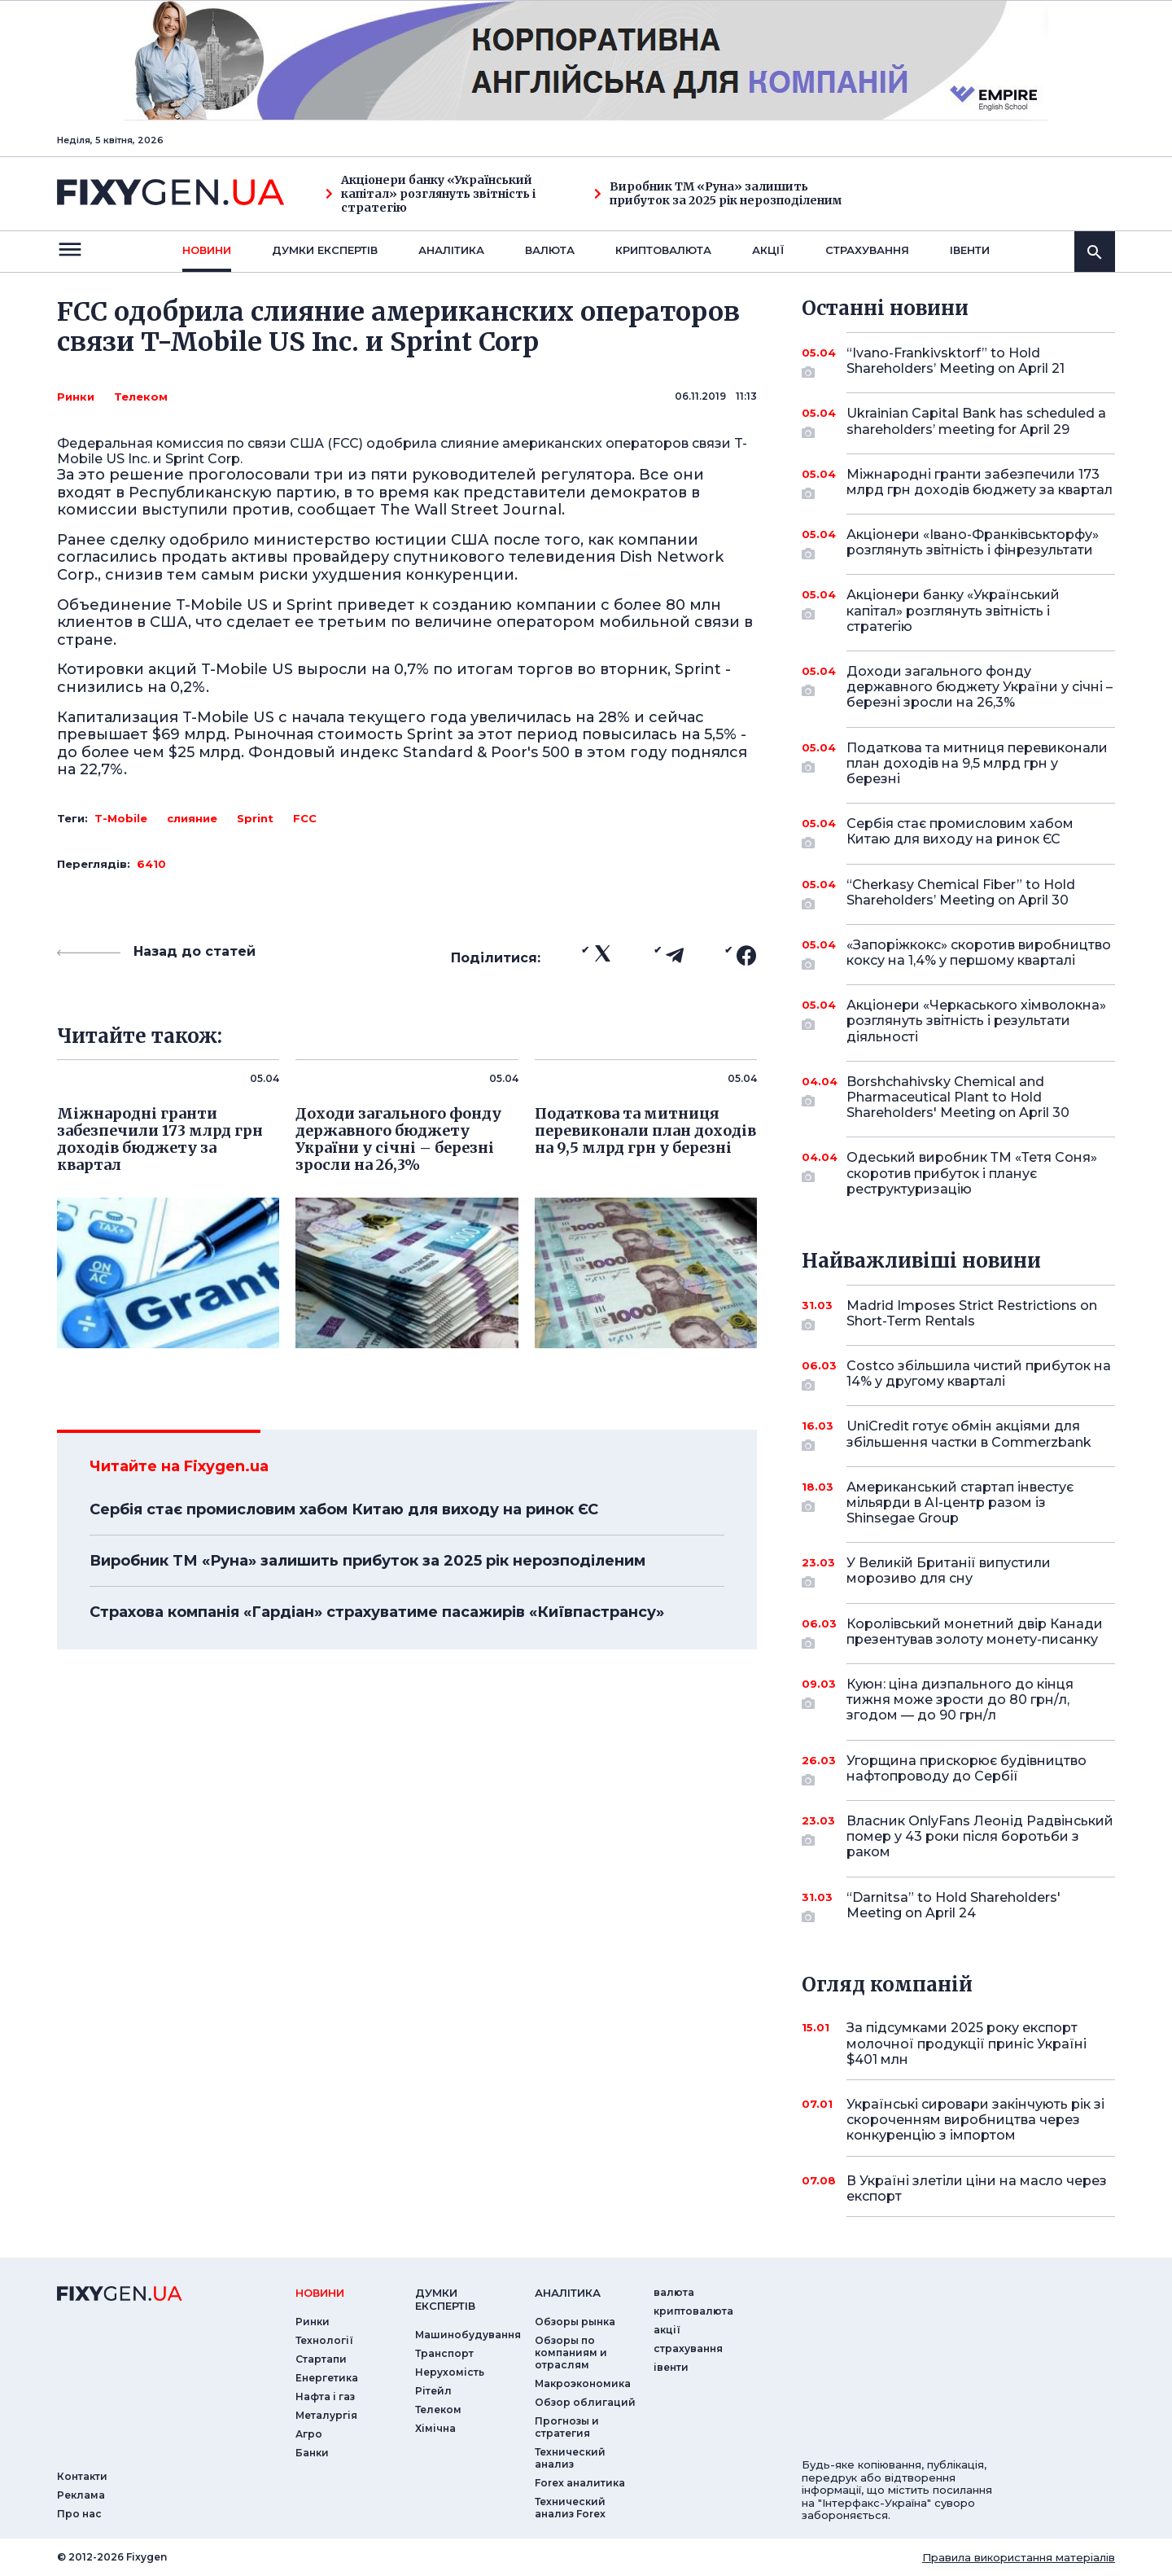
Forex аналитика (580, 2483)
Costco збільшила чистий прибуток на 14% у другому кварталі (978, 1374)
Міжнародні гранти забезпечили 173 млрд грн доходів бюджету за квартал (979, 483)
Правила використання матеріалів (1018, 2557)
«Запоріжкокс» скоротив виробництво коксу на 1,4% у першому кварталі (978, 953)
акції (768, 249)
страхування (867, 249)
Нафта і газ (325, 2396)
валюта (550, 249)
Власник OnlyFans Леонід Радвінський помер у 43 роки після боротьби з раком (979, 1836)
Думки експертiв (325, 249)
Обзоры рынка (575, 2321)
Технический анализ (570, 2458)
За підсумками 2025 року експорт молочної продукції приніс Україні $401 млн (966, 2043)
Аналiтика (451, 249)
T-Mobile (120, 818)
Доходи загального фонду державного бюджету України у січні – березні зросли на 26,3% (979, 687)
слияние (192, 818)
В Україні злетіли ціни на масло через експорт (976, 2188)
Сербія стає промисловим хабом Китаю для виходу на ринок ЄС (344, 1509)
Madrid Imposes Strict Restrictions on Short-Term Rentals (971, 1314)
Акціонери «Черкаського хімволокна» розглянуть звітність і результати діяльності (976, 1020)
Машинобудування (468, 2334)
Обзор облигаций (585, 2402)
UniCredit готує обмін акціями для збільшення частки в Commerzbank (968, 1435)
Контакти (82, 2476)
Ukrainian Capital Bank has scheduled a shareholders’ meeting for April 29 (976, 422)
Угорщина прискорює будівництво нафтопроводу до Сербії (966, 1769)
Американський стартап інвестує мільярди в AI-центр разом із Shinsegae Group (960, 1502)
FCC (305, 818)
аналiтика (568, 2292)
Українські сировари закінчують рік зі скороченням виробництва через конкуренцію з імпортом (975, 2119)
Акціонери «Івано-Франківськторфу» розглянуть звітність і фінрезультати (972, 543)
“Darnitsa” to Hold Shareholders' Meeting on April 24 (958, 1906)
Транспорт (444, 2353)
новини (206, 249)
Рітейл (433, 2391)
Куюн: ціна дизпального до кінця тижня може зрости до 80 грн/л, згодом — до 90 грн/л (960, 1699)
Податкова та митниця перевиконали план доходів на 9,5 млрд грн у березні (977, 763)
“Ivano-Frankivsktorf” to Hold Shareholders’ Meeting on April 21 (958, 362)
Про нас (79, 2514)
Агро (308, 2434)
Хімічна (435, 2428)
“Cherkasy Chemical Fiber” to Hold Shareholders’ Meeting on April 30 (960, 893)
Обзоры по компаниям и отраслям (571, 2352)
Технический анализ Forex (570, 2507)
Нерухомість (449, 2372)
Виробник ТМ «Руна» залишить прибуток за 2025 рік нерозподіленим (718, 194)
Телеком (141, 396)
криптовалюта (663, 249)
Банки (312, 2453)
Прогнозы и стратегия (567, 2427)
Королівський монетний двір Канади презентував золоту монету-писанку (974, 1632)
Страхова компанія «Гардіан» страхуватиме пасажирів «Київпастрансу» (377, 1612)
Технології (324, 2340)
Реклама (81, 2495)
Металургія (326, 2415)
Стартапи (321, 2359)
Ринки (75, 396)
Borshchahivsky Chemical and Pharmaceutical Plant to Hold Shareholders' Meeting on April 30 (958, 1097)
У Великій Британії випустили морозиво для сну (958, 1571)
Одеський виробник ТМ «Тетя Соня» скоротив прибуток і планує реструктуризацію (971, 1173)
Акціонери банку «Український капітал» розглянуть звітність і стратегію (431, 193)
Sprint (255, 818)
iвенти (970, 249)
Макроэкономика (583, 2383)
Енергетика (326, 2378)
